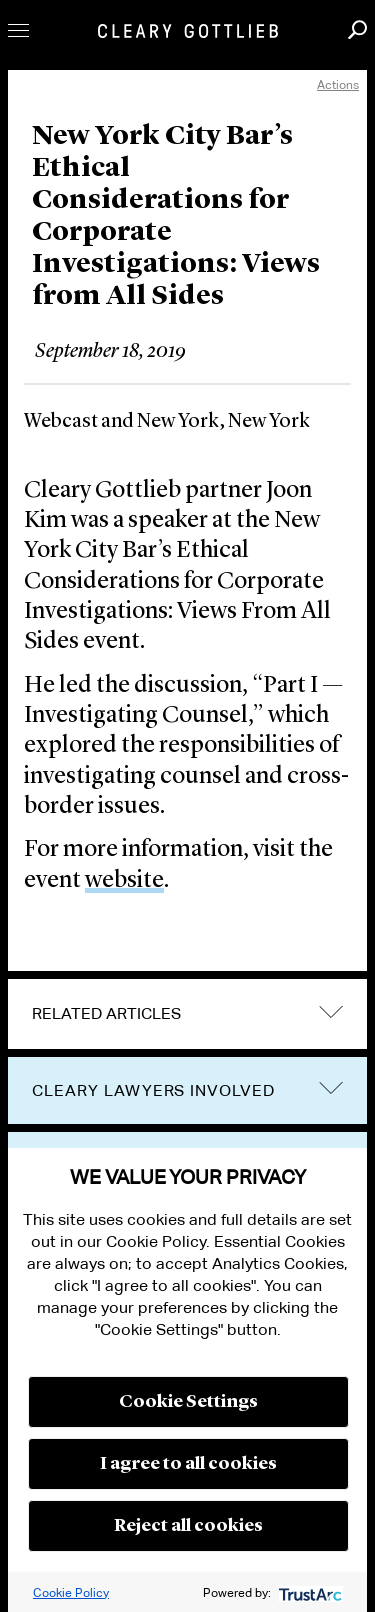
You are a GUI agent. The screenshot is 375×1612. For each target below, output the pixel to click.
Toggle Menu (18, 30)
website (124, 881)
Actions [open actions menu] (338, 84)
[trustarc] (308, 1592)
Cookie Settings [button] (188, 1402)
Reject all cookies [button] (188, 1526)
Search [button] (357, 29)
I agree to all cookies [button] (188, 1464)
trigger (331, 1088)
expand (331, 1011)
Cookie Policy (71, 1592)
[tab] (187, 1014)
